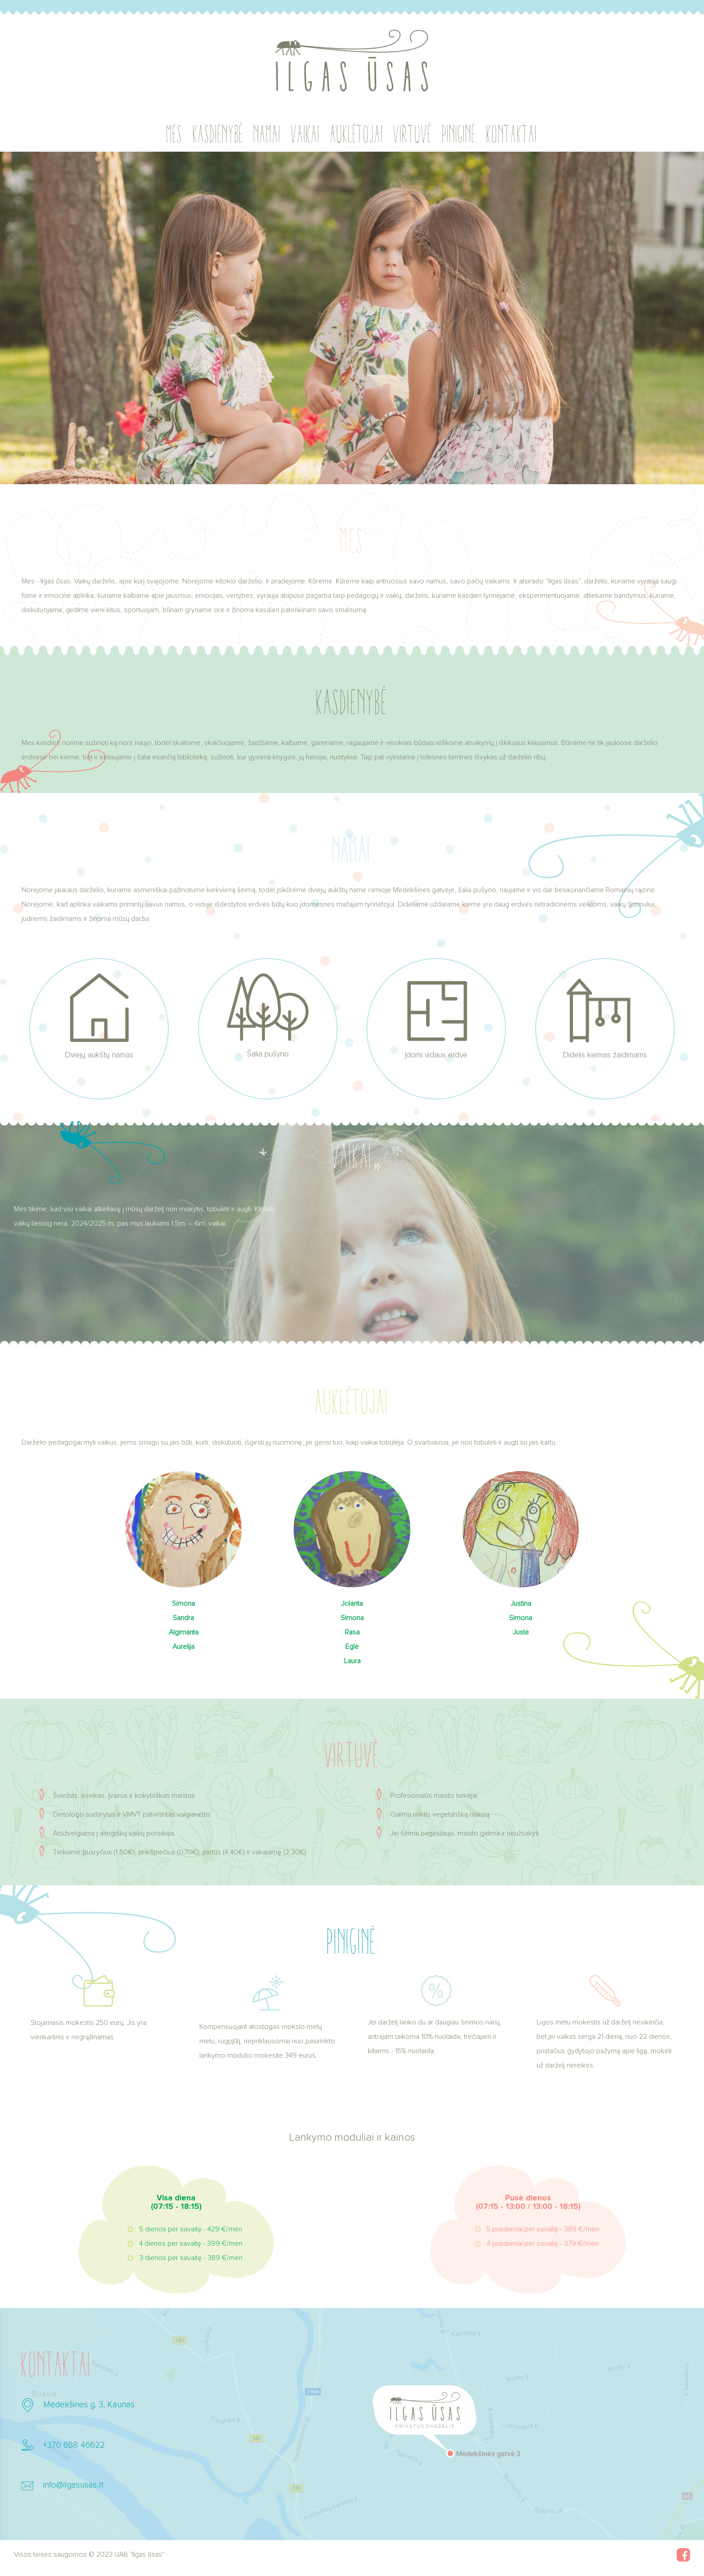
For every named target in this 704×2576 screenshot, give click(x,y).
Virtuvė (412, 133)
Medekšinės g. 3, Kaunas (89, 2405)
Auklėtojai (356, 133)
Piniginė (459, 133)
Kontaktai (512, 133)
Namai (267, 133)
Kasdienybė (218, 133)
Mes (175, 133)
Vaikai (305, 133)
